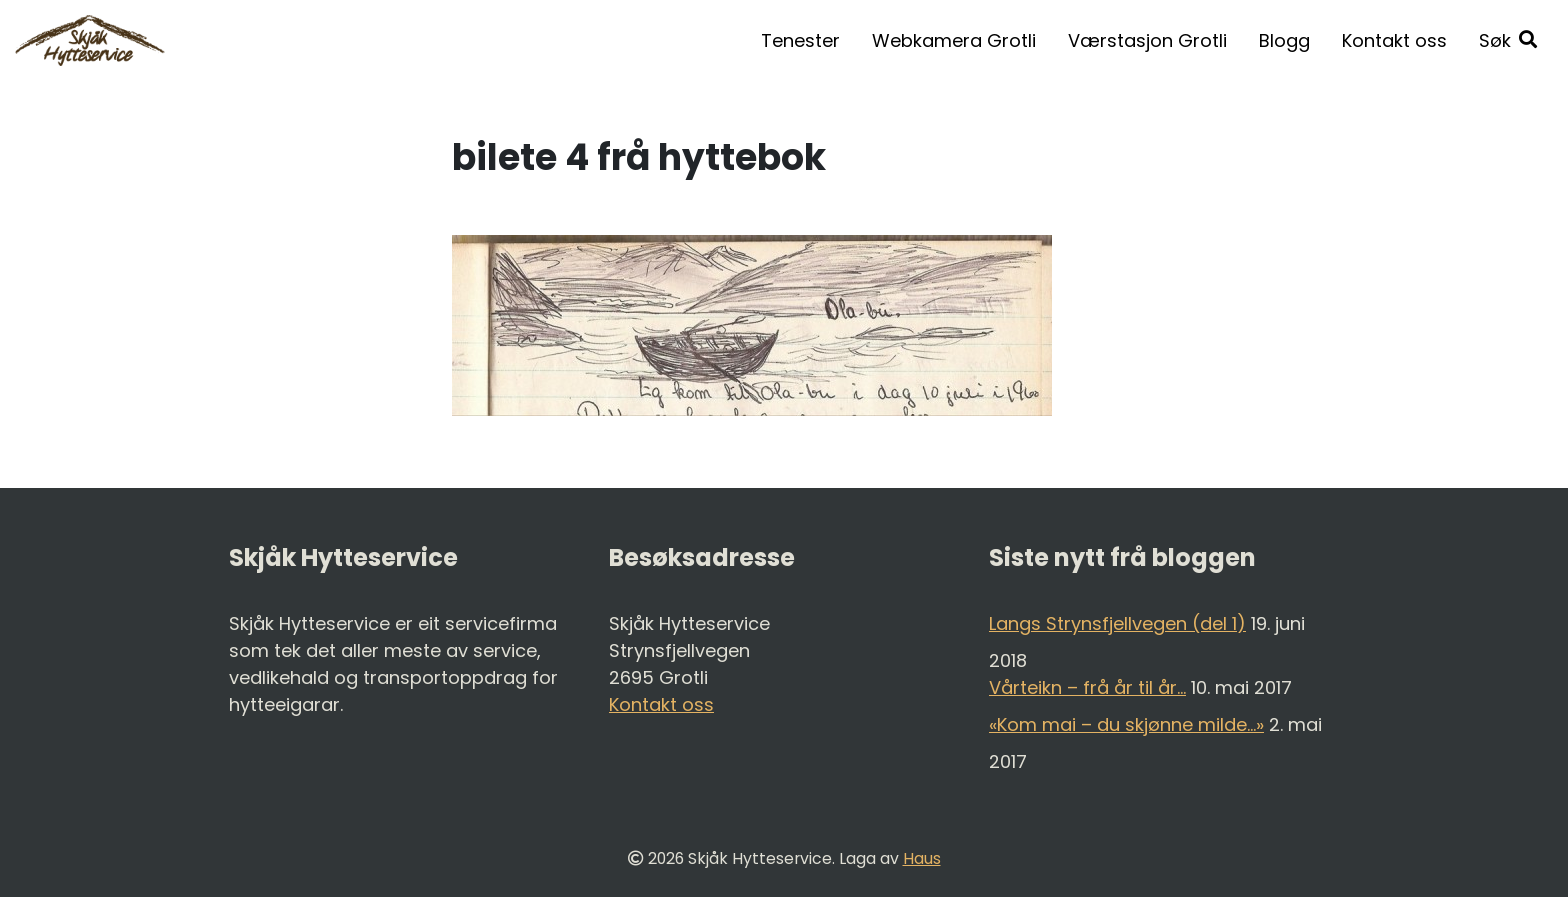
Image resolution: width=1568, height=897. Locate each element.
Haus (922, 858)
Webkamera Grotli (954, 40)
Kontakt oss (1394, 40)
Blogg (1284, 40)
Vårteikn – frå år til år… (1087, 687)
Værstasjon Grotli (1147, 40)
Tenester (800, 40)
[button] (1508, 40)
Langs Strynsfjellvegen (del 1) (1117, 623)
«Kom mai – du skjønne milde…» (1126, 724)
